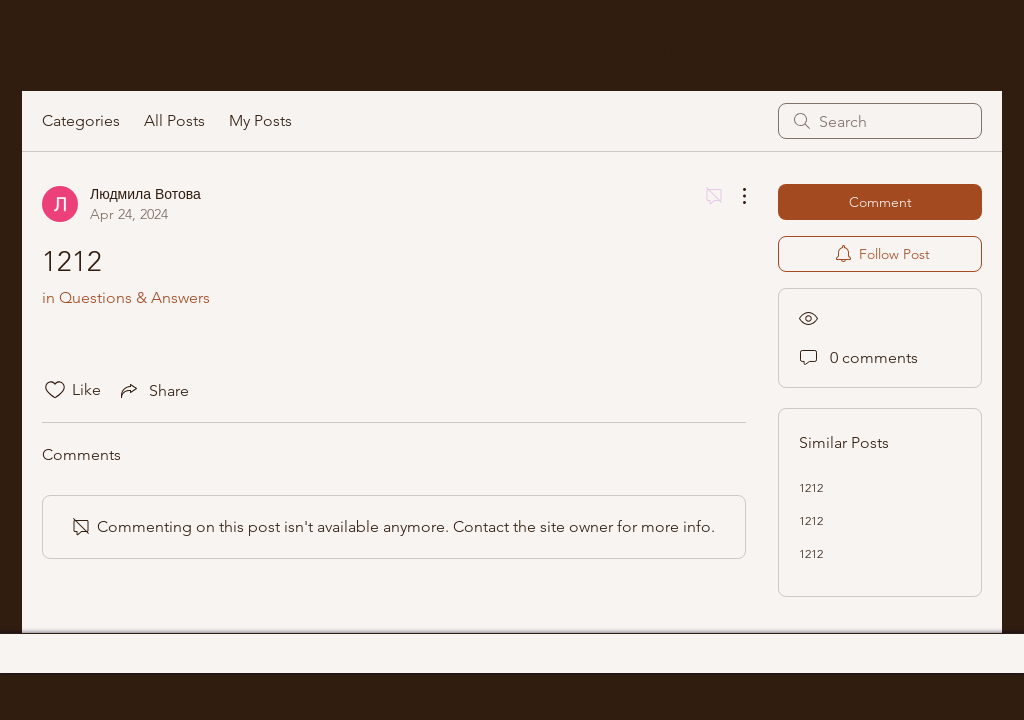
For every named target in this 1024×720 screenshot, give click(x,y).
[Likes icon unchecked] (55, 390)
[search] (880, 121)
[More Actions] (734, 196)
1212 (811, 487)
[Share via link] (153, 390)
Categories (81, 120)
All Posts (174, 120)
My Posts (260, 120)
